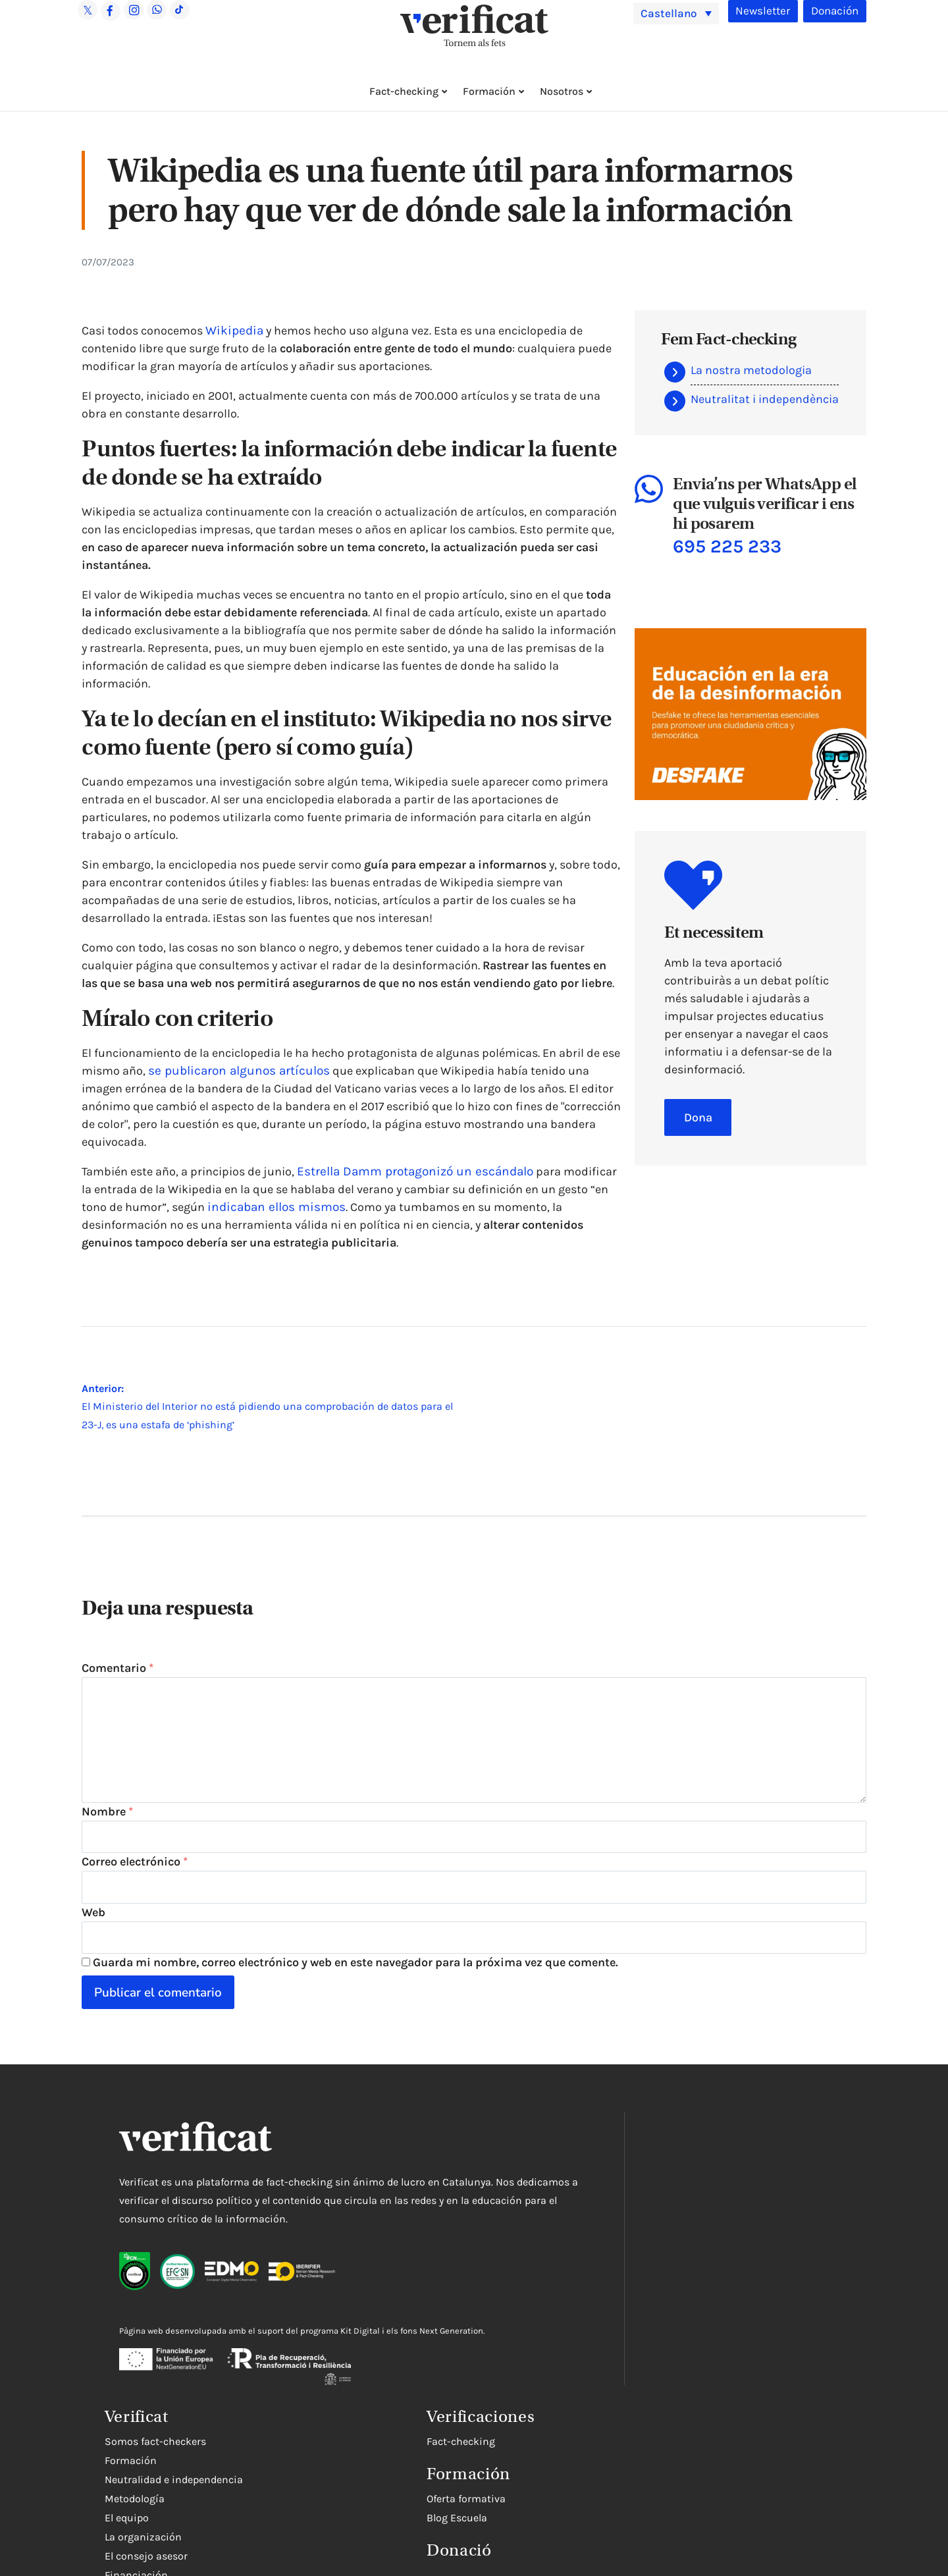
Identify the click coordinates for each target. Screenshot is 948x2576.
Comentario (117, 1668)
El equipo (556, 2264)
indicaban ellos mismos (271, 1207)
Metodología (564, 2245)
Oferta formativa (573, 2510)
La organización (572, 2283)
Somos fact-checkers (584, 2188)
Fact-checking (403, 91)
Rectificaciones (571, 2359)
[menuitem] (676, 13)
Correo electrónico (135, 1878)
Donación (833, 11)
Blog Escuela (564, 2529)
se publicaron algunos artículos (233, 1070)
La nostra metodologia (751, 370)
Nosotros (561, 91)
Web (93, 1931)
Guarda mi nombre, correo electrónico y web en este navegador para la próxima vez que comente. (355, 1984)
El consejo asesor (575, 2302)
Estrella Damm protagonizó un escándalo (409, 1171)
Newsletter (758, 11)
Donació (566, 2561)
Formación (489, 91)
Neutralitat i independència (765, 399)
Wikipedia (232, 330)
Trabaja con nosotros (584, 2379)
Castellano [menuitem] (674, 12)
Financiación (565, 2321)
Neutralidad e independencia (603, 2226)
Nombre (107, 1825)
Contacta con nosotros (589, 2340)
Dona (698, 1118)
